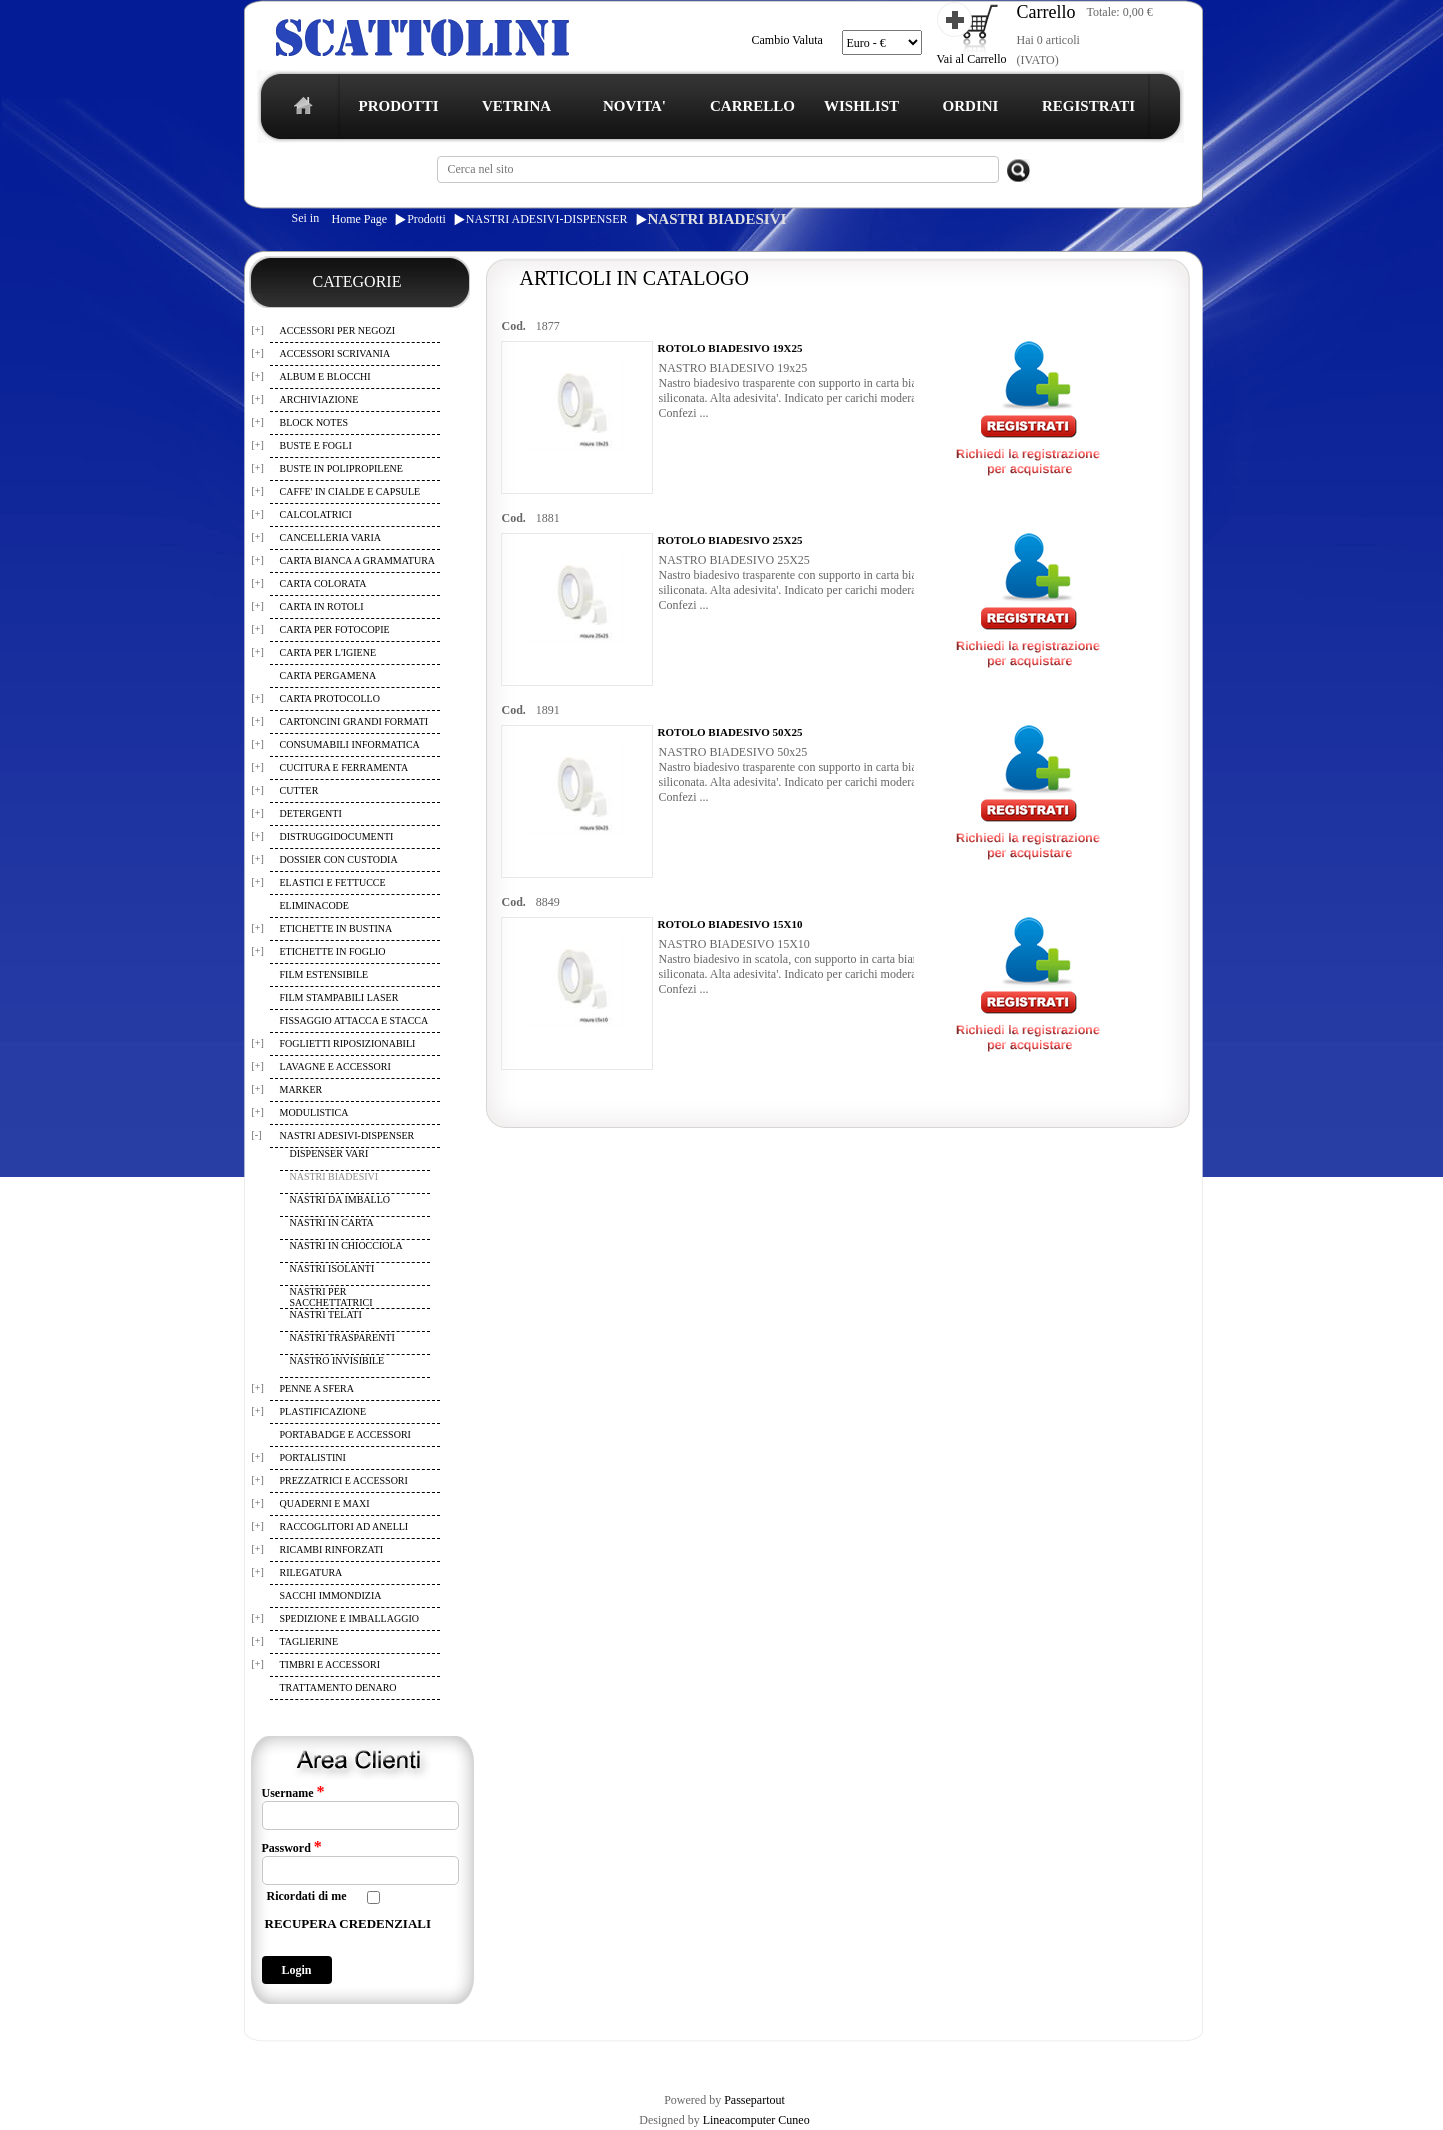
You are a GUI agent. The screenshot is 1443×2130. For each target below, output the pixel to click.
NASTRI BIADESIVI (717, 219)
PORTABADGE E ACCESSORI (345, 1434)
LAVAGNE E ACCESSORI (335, 1066)
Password (292, 1847)
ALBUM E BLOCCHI (325, 376)
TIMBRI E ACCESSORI (330, 1664)
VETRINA (516, 106)
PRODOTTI (398, 106)
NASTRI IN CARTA (332, 1222)
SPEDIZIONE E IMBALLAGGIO (349, 1618)
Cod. (514, 326)
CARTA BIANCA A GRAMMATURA (358, 560)
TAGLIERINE (309, 1641)
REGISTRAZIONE (294, 2058)
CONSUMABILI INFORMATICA (350, 744)
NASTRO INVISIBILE (337, 1360)
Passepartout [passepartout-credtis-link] (754, 2100)
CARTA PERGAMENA (328, 675)
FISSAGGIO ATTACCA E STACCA (354, 1020)
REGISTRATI (1088, 106)
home (298, 111)
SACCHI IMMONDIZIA (331, 1595)
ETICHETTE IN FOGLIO (333, 951)
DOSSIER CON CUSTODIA (339, 859)
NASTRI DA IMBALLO (340, 1199)
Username (293, 1792)
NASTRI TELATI (326, 1314)
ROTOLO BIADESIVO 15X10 (730, 924)
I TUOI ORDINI (684, 2058)
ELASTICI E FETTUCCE (333, 882)
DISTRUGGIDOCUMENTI (337, 836)
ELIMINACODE (314, 905)
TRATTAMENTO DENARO (338, 1687)
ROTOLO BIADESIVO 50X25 (730, 732)
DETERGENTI (311, 813)
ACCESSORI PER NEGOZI (338, 330)
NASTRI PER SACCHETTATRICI (331, 1297)
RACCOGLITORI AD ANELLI (344, 1526)
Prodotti (426, 219)
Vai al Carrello (972, 59)
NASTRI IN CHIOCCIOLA (346, 1245)
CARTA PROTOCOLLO (330, 698)
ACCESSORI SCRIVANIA (335, 353)
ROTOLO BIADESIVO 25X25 (730, 540)
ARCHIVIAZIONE (319, 399)
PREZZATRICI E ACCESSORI (344, 1480)
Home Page (360, 219)
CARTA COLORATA (323, 583)
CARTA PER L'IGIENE (328, 652)
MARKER (301, 1089)
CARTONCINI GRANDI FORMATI (354, 721)
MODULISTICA (314, 1112)
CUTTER (299, 790)
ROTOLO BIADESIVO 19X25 (730, 348)
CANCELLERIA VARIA (331, 537)
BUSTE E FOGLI (316, 445)
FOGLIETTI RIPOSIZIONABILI (348, 1043)
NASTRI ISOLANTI (332, 1268)
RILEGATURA (311, 1572)
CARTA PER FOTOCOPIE (335, 629)
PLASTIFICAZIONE (323, 1411)
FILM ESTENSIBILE (324, 974)
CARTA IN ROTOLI (322, 606)
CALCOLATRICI (316, 514)
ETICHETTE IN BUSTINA (336, 928)
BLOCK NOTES (314, 422)
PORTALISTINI (313, 1457)
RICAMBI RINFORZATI (332, 1549)
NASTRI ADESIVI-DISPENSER (547, 219)
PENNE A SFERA (317, 1388)
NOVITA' (634, 106)
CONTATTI (764, 2058)
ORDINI (971, 106)
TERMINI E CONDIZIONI (415, 2058)
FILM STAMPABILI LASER (339, 997)
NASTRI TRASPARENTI (342, 1337)
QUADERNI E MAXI (325, 1503)
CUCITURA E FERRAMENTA (344, 767)
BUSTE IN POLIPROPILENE (341, 468)
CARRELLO (752, 106)
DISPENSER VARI (329, 1153)
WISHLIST (861, 106)
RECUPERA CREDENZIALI (348, 1923)
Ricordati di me (307, 1896)
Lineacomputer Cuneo (756, 2120)
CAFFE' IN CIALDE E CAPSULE (350, 491)
